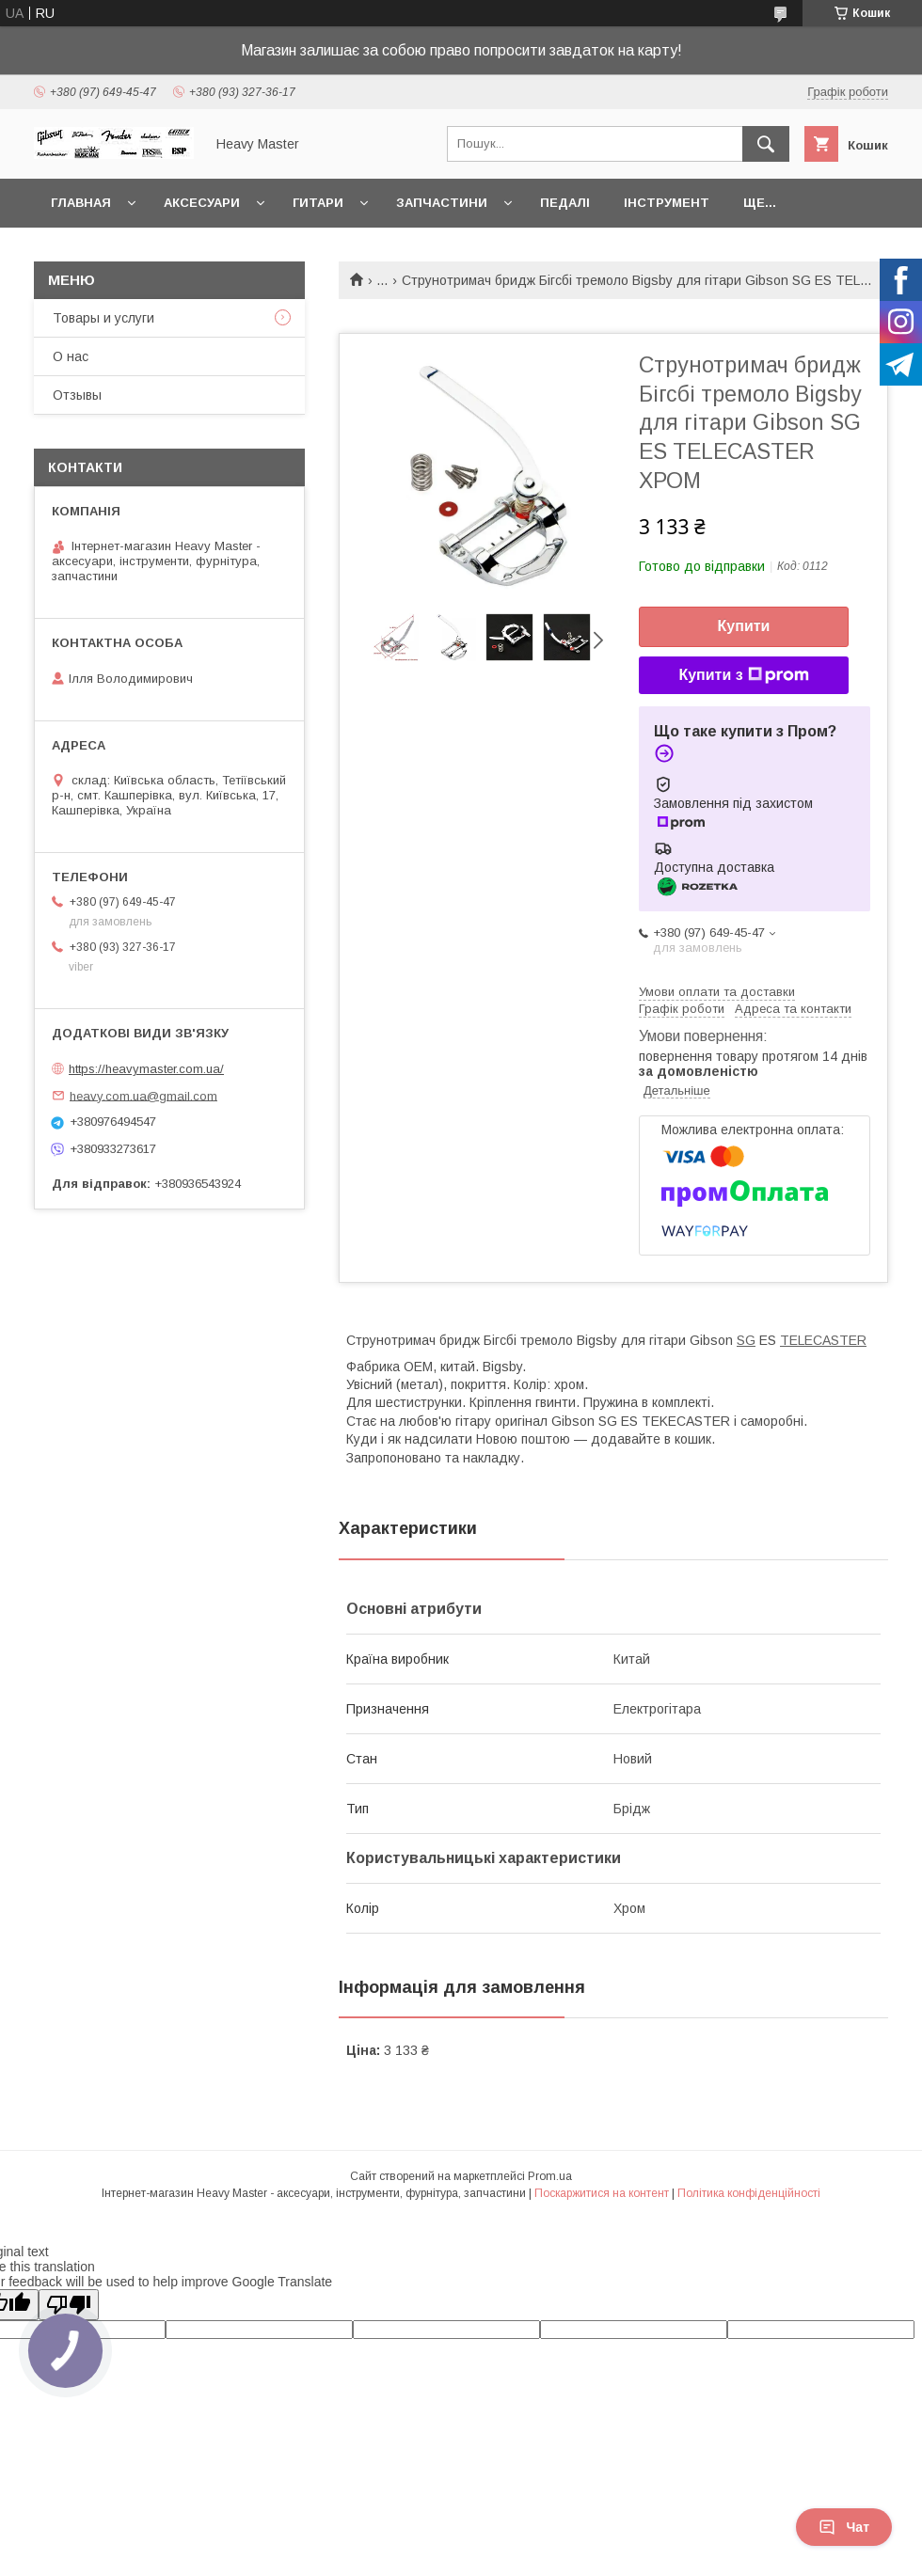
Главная (81, 203)
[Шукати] (765, 144)
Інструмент (666, 203)
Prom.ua (550, 2176)
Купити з (743, 675)
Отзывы (77, 395)
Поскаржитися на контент (601, 2193)
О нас (70, 356)
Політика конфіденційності (748, 2193)
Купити (744, 626)
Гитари (318, 203)
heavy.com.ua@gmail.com (143, 1095)
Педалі (565, 203)
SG (746, 1340)
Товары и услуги (103, 317)
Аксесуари (202, 203)
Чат (844, 2527)
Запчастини (441, 203)
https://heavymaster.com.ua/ (146, 1069)
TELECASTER (823, 1340)
